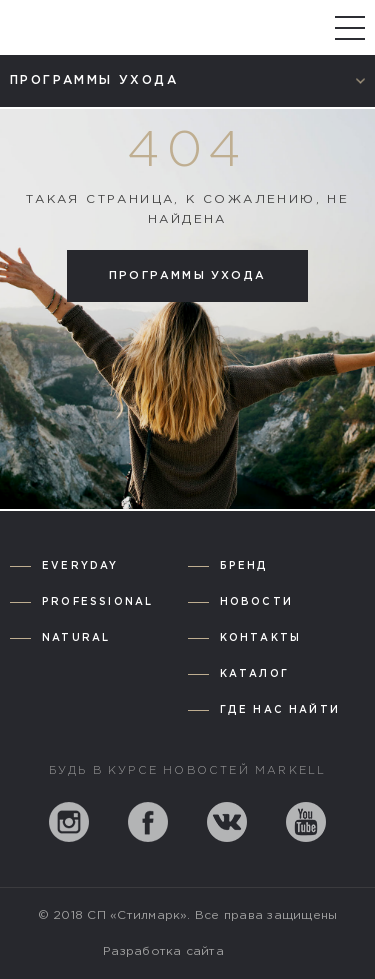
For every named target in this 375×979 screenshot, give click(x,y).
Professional (97, 602)
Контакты (261, 638)
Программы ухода (187, 276)
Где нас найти (280, 710)
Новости (256, 602)
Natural (76, 638)
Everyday (80, 566)
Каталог (254, 674)
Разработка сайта (163, 951)
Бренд (244, 566)
